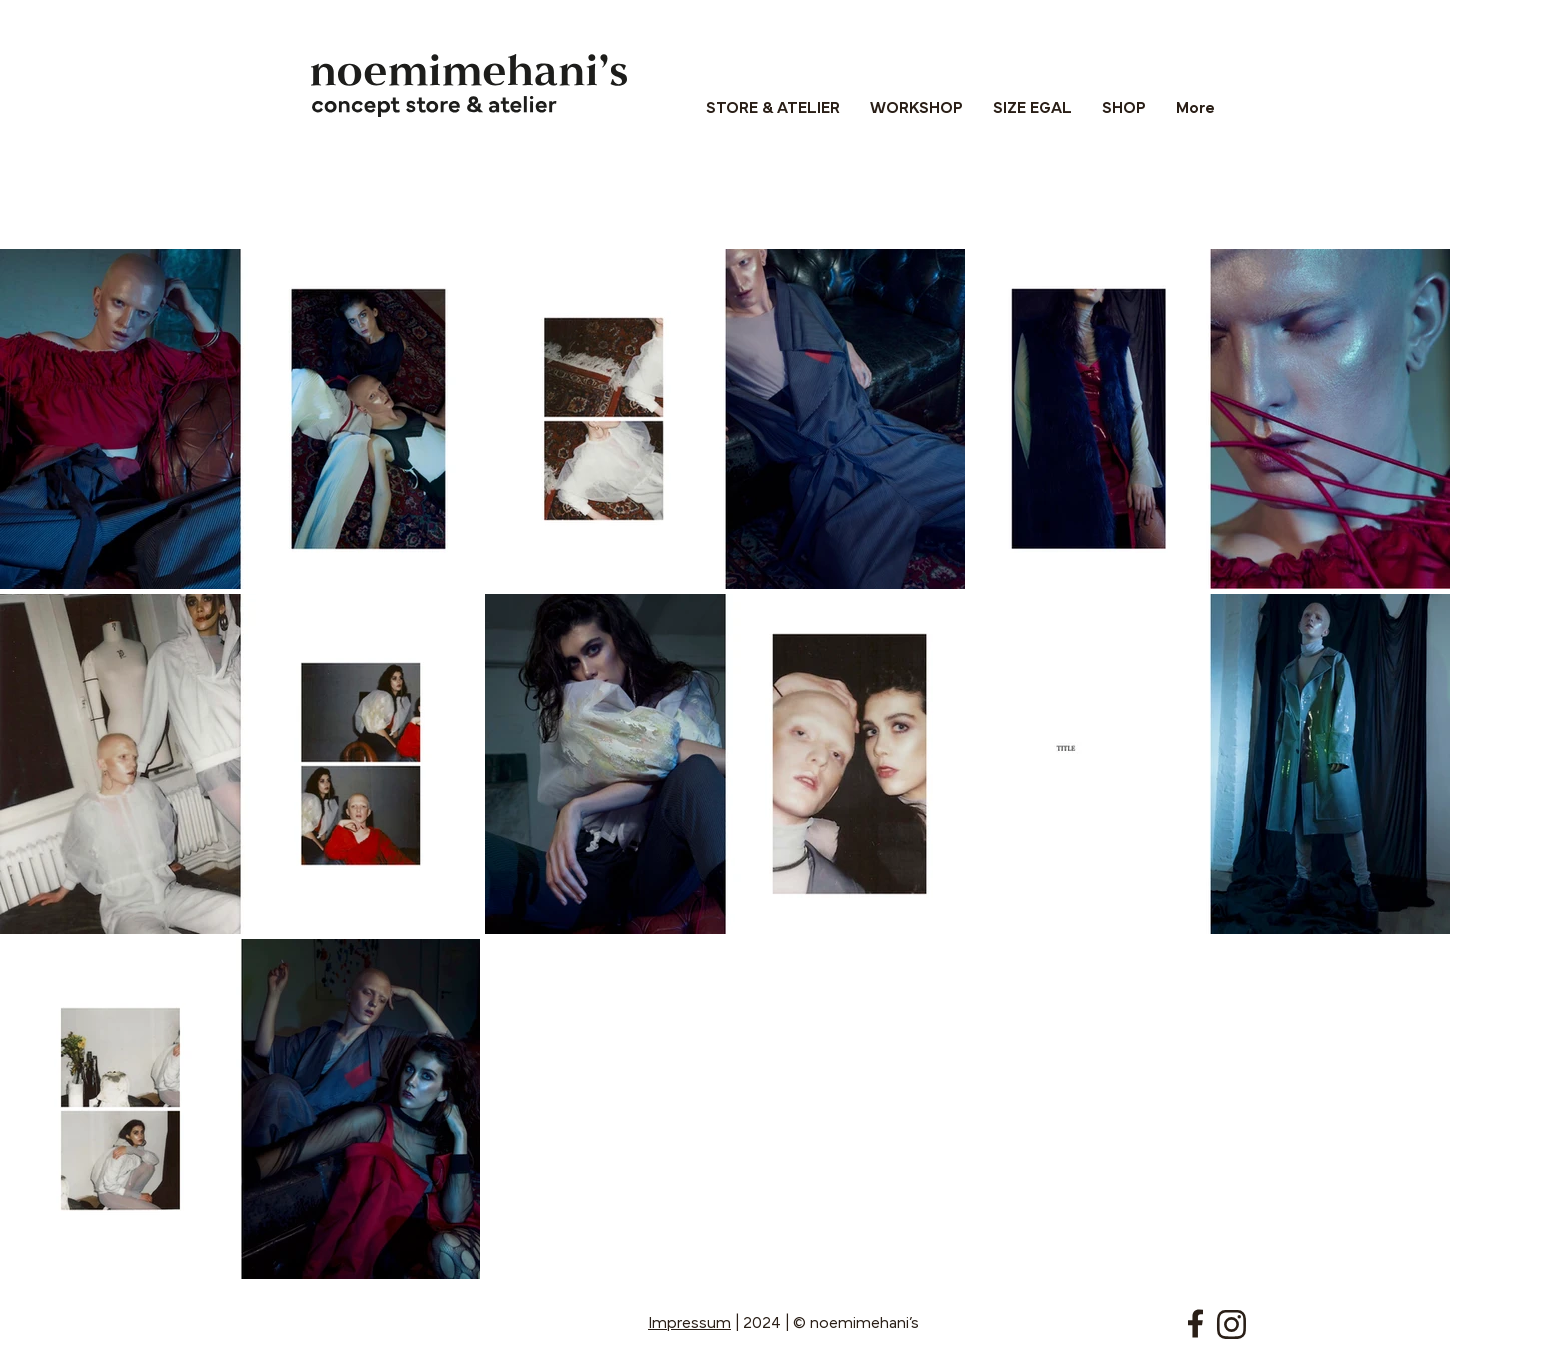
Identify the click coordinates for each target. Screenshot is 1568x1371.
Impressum (689, 1324)
